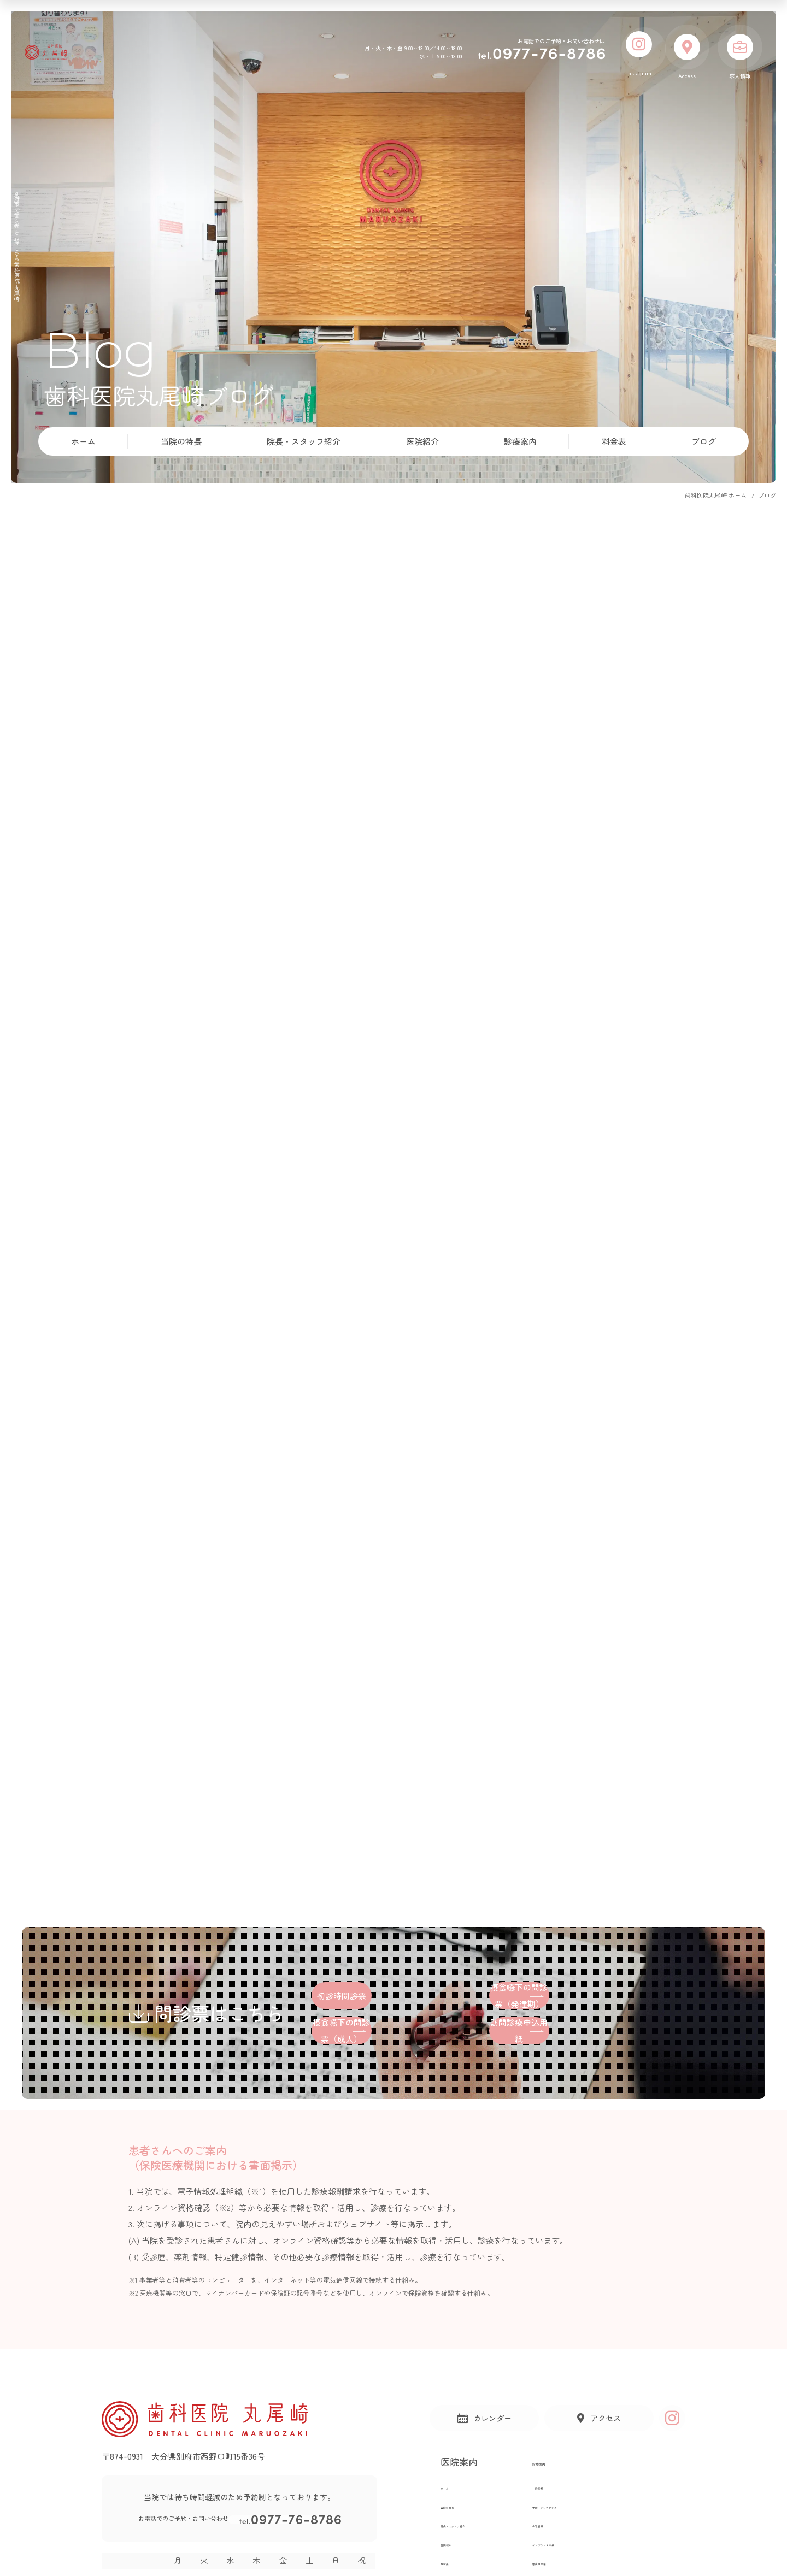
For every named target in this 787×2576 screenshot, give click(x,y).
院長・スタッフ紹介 (303, 441)
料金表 (614, 441)
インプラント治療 (596, 2553)
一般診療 (582, 2496)
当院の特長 (181, 441)
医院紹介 (422, 441)
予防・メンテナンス (600, 2515)
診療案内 (520, 441)
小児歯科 (582, 2533)
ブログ (703, 441)
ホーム (83, 441)
